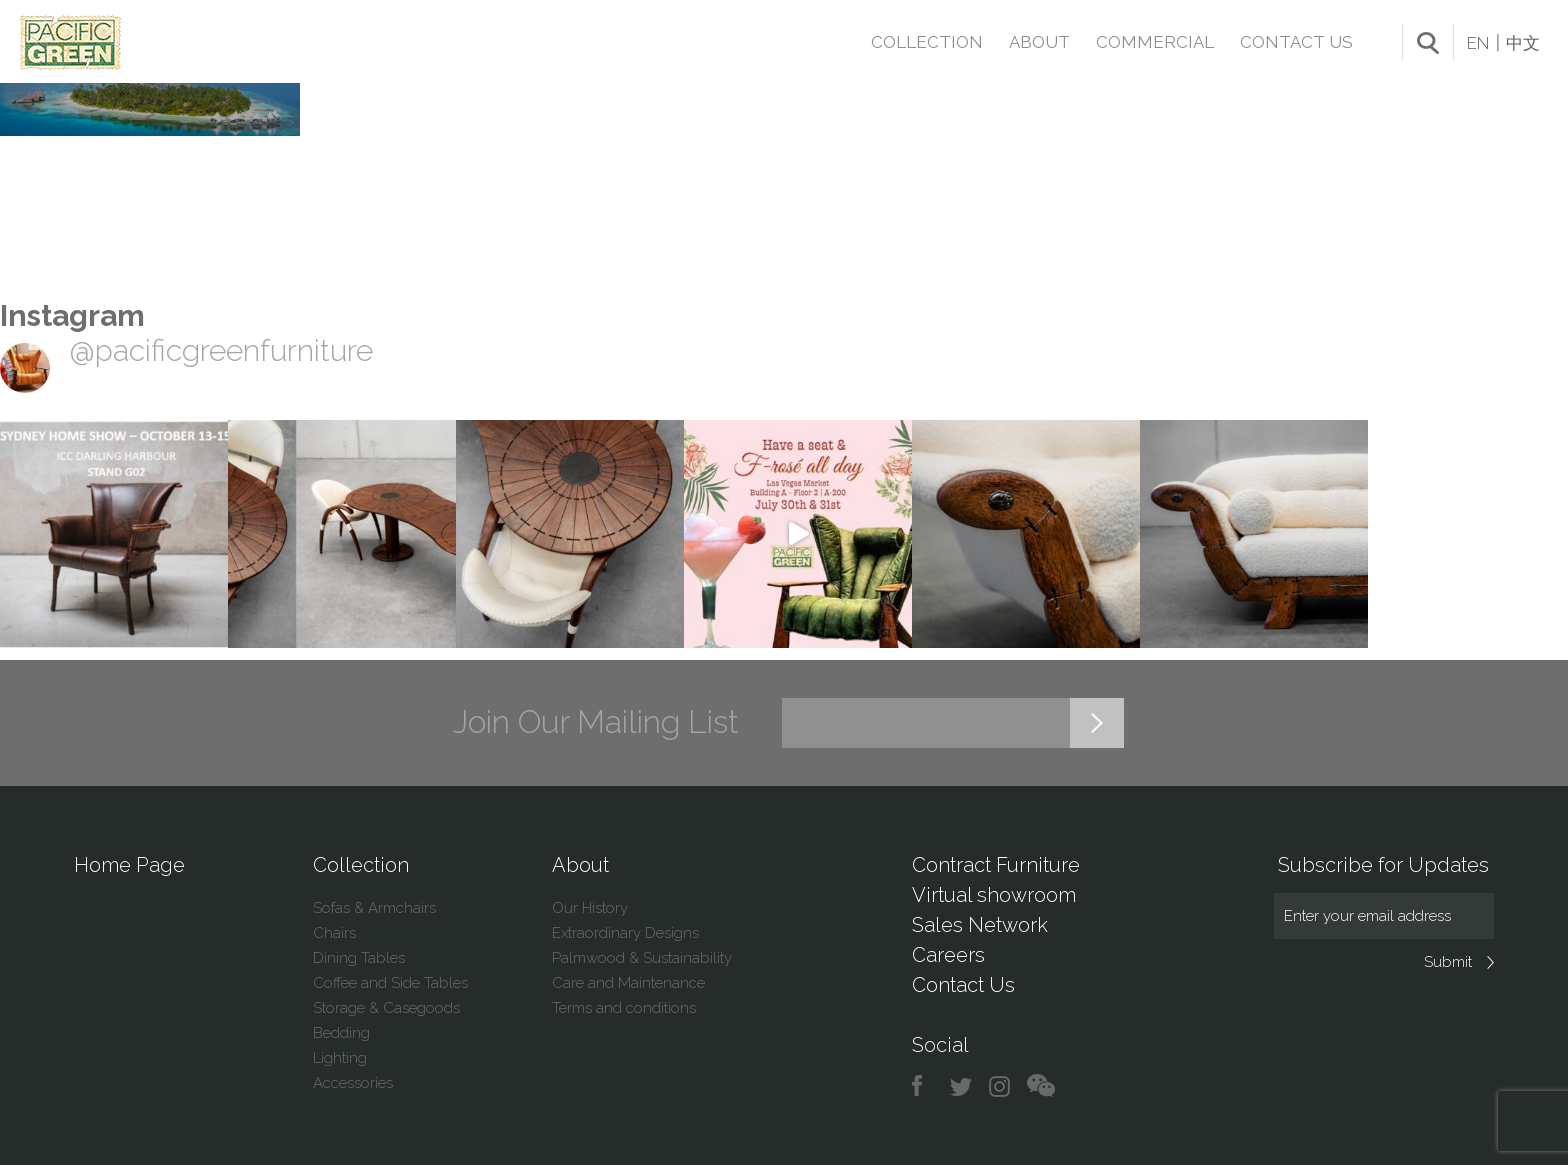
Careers (948, 955)
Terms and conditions (624, 1008)
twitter (962, 1086)
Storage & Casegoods (386, 1008)
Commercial (1155, 42)
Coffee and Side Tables (390, 983)
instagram (1000, 1086)
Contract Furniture (996, 865)
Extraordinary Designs (625, 933)
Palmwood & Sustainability (642, 958)
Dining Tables (359, 958)
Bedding (341, 1033)
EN (1478, 43)
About (1039, 42)
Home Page (129, 865)
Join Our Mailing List (596, 722)
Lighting (340, 1058)
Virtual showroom (994, 895)
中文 (1523, 43)
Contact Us (1296, 42)
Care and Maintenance (628, 983)
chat (1041, 1086)
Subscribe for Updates (1383, 865)
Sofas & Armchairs (374, 908)
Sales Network (980, 925)
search (1428, 43)
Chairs (334, 933)
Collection (927, 42)
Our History (590, 908)
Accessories (353, 1083)
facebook (924, 1086)
